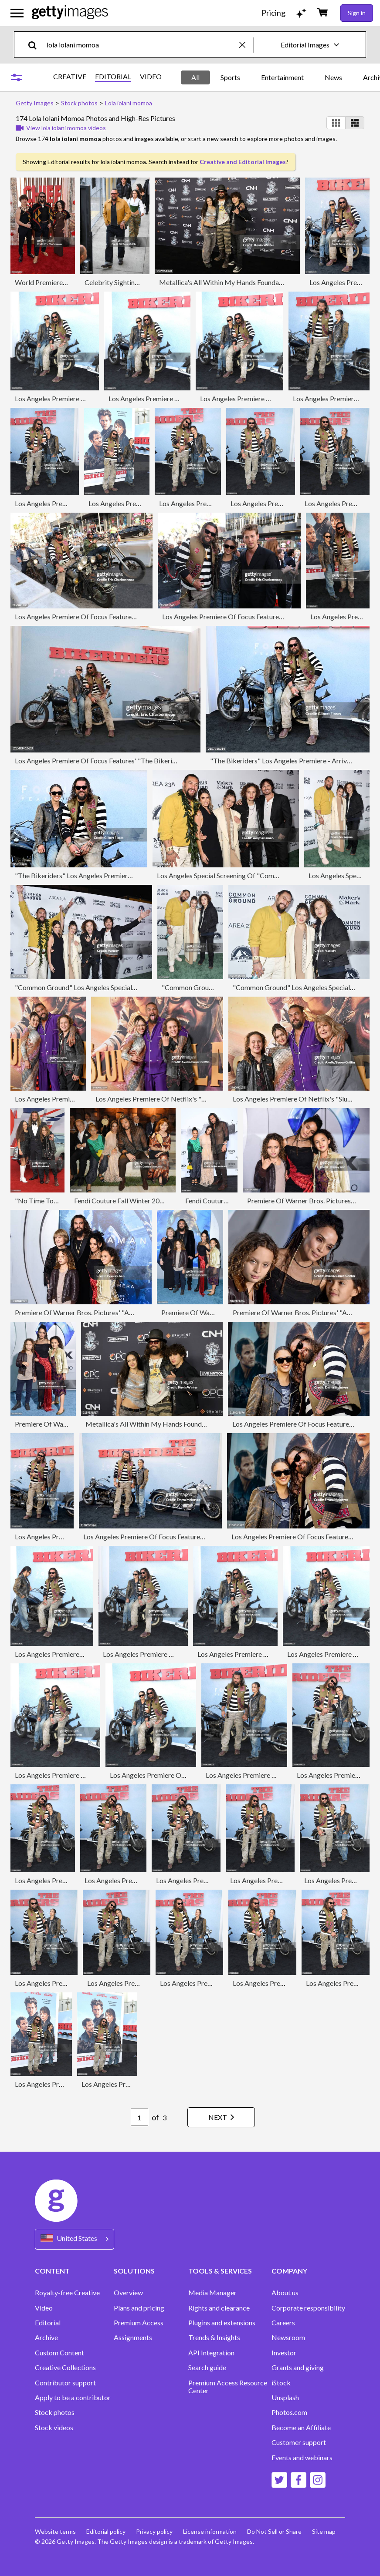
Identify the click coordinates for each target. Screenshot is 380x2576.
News (333, 77)
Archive (46, 2337)
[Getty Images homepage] (70, 13)
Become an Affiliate (301, 2428)
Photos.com (289, 2412)
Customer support (298, 2442)
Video (44, 2308)
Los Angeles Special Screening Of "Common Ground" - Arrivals (250, 875)
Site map (324, 2531)
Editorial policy (106, 2531)
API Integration (211, 2353)
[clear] (246, 44)
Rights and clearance (219, 2308)
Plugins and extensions (221, 2323)
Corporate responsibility (308, 2308)
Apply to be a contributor (73, 2397)
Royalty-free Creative (67, 2293)
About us (285, 2293)
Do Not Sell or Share (274, 2531)
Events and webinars (301, 2458)
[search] (36, 44)
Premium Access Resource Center (227, 2387)
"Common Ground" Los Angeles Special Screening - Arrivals (103, 987)
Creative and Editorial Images (243, 161)
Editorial (48, 2323)
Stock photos (55, 2412)
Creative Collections (65, 2367)
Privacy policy (154, 2531)
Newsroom (288, 2337)
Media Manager (212, 2293)
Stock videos (54, 2428)
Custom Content (59, 2353)
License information (210, 2531)
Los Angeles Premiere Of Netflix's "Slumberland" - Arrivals (183, 1099)
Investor (283, 2353)
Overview (128, 2293)
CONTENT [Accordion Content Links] (52, 2271)
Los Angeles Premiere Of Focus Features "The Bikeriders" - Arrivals (183, 1536)
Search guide (207, 2367)
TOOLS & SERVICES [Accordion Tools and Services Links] (220, 2271)
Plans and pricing (139, 2308)
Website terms (55, 2531)
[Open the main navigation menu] (17, 13)
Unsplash (285, 2397)
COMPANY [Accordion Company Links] (289, 2271)
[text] (141, 44)
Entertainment (282, 77)
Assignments (133, 2337)
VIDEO (151, 77)
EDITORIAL (113, 77)
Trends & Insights (214, 2337)
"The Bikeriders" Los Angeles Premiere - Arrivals (282, 760)
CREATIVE (69, 77)
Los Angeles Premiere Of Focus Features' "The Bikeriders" (101, 616)
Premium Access (138, 2323)
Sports (230, 77)
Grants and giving (297, 2367)
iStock (281, 2383)
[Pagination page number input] (139, 2117)
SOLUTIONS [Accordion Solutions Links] (134, 2271)
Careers (283, 2323)
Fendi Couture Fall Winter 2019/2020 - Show (140, 1200)
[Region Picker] (74, 2239)
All (195, 77)
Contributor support (65, 2383)
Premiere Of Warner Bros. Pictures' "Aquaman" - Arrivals (99, 1312)
